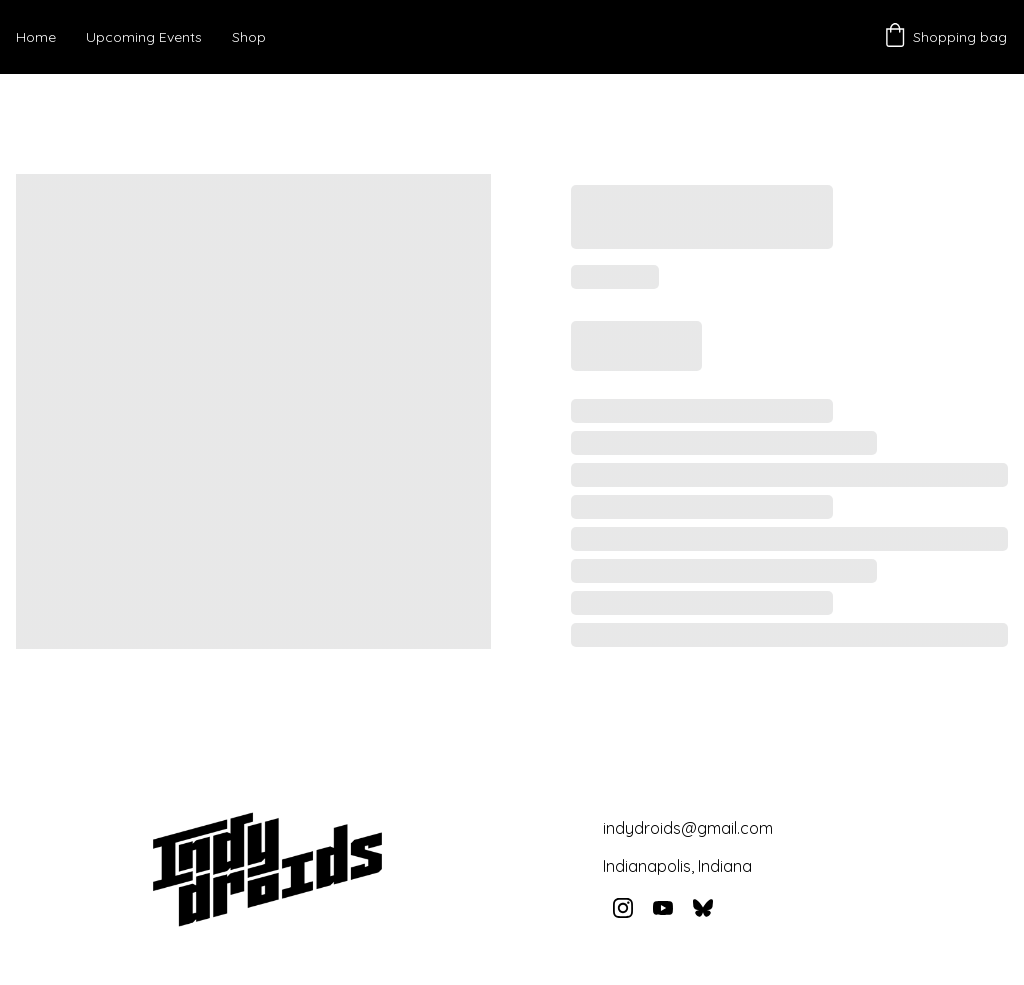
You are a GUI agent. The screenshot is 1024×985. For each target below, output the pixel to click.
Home (36, 37)
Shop (249, 37)
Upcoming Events (144, 37)
